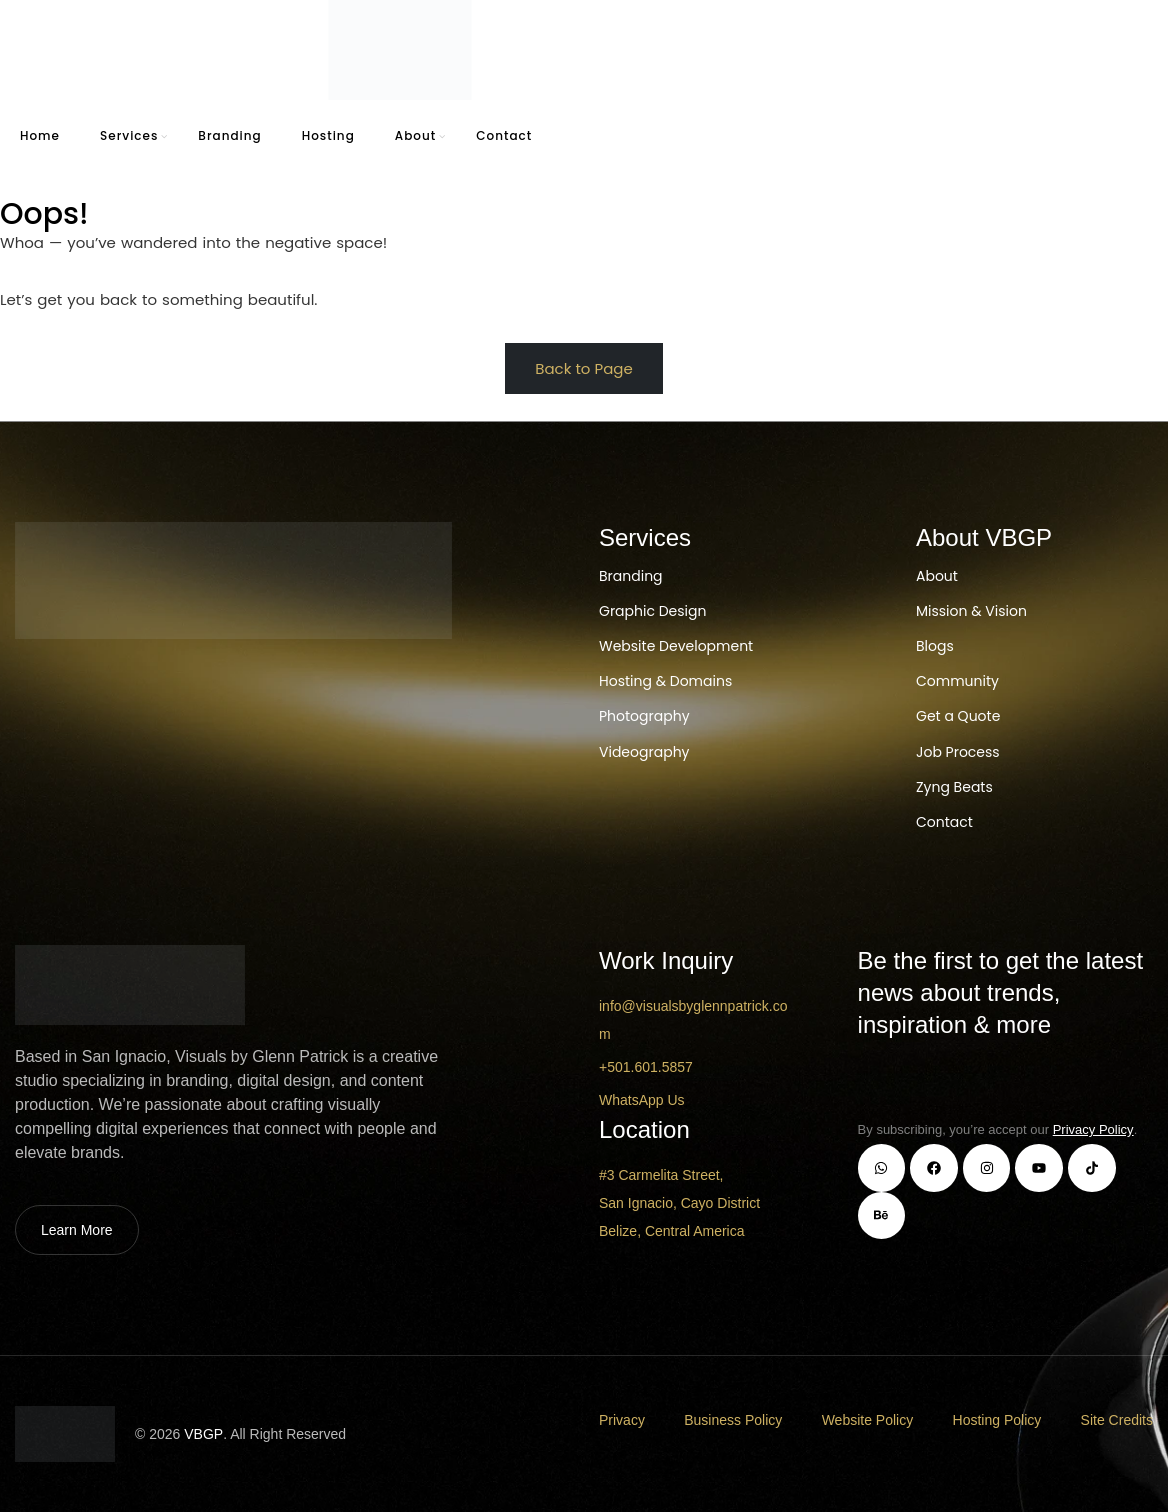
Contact (504, 135)
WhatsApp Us (642, 1100)
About (415, 135)
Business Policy (733, 1420)
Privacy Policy (1093, 1129)
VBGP (203, 1434)
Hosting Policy (997, 1420)
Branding (229, 135)
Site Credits (1117, 1420)
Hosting (328, 135)
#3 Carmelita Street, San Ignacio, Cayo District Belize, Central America (679, 1203)
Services (129, 135)
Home (40, 135)
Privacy (622, 1420)
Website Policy (868, 1420)
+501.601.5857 (646, 1067)
